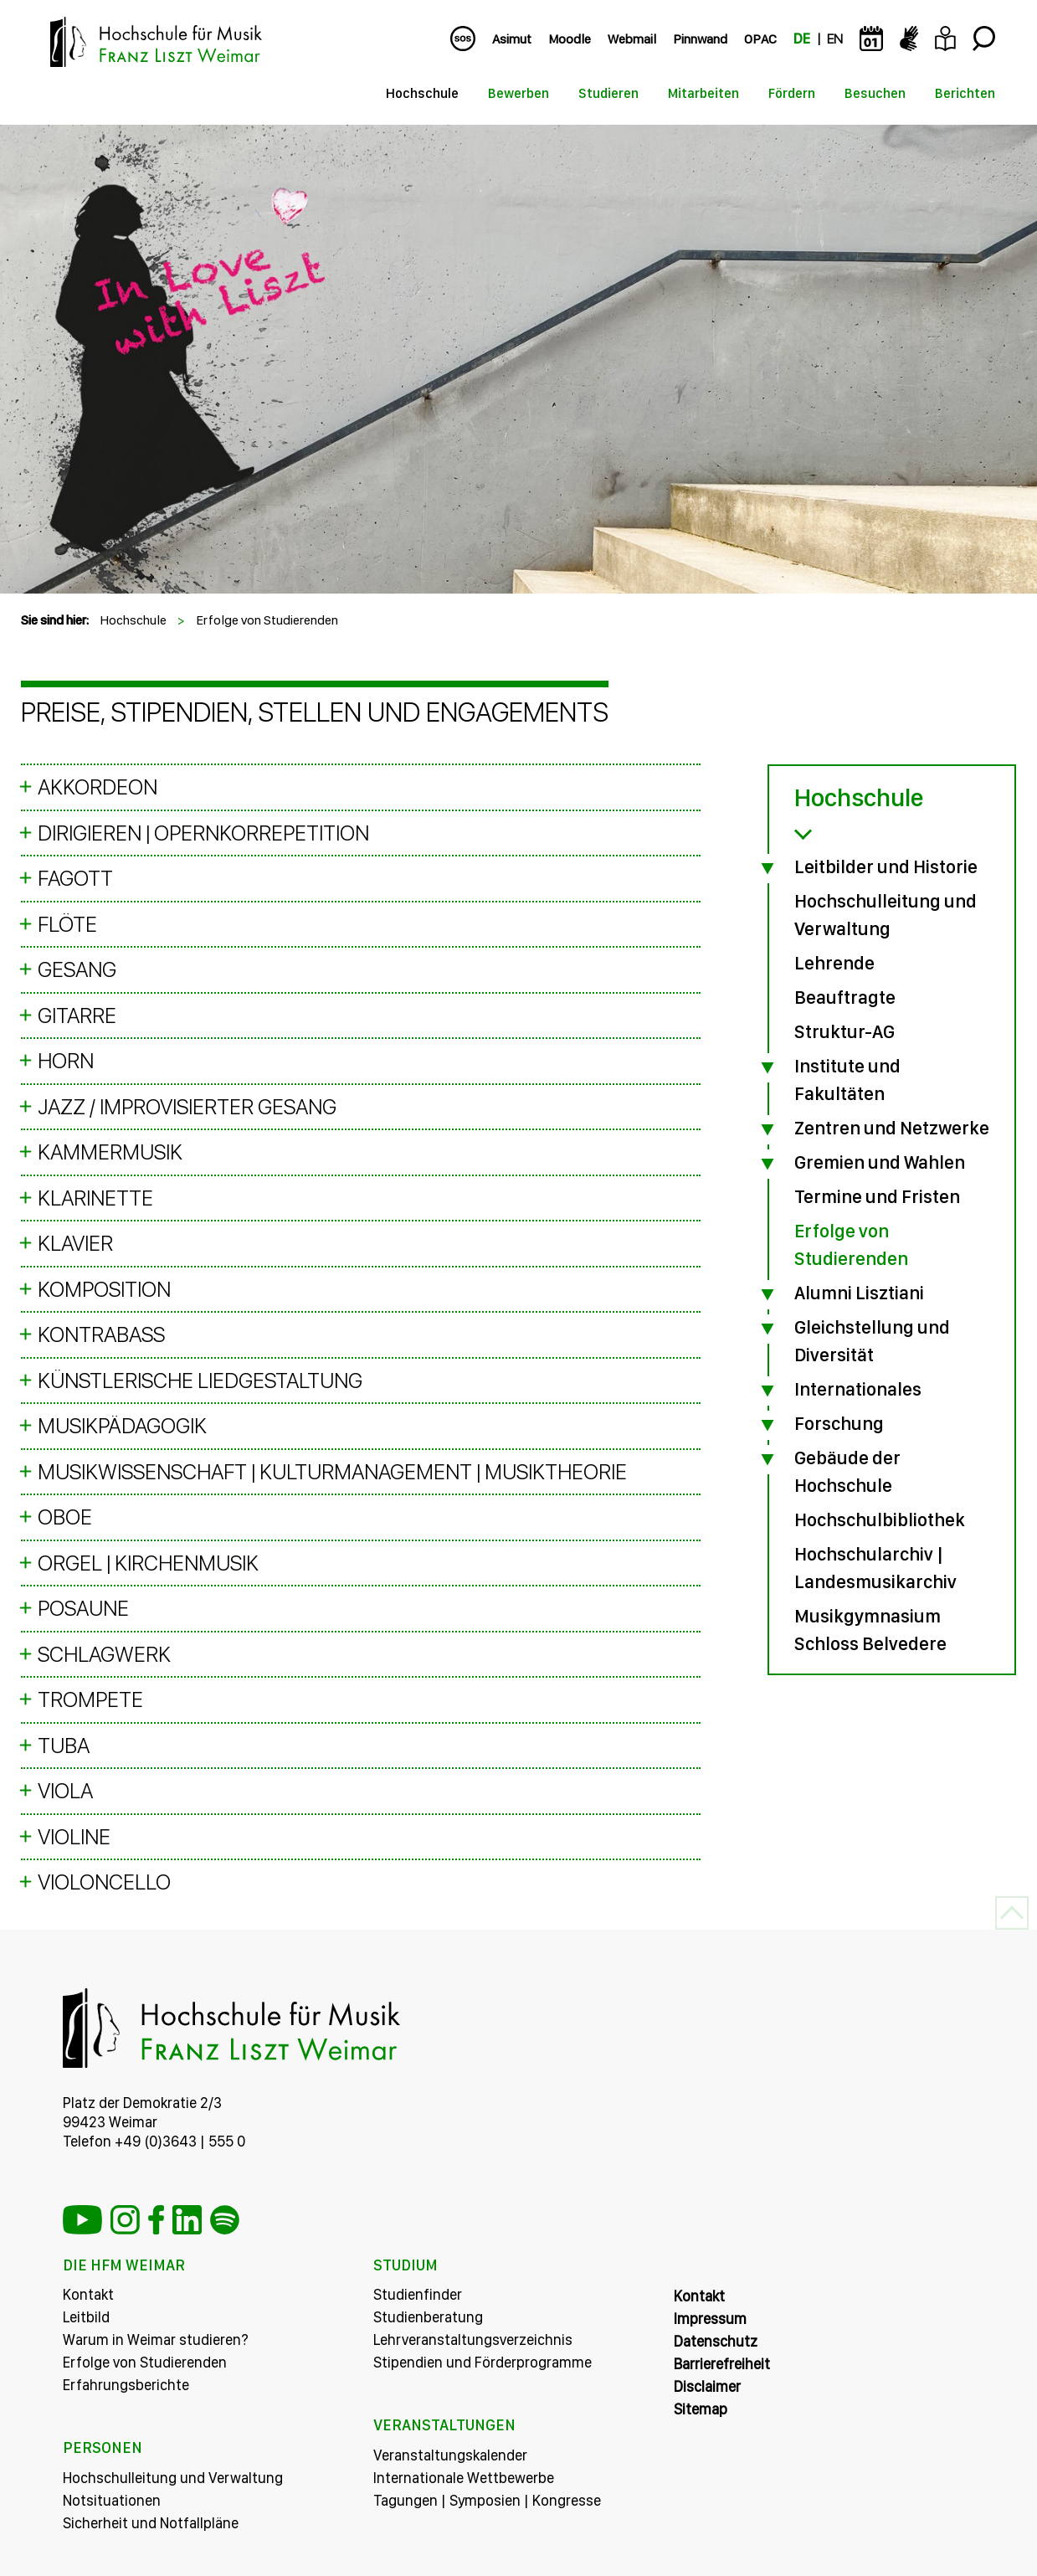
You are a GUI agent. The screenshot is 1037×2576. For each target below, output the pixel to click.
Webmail (632, 39)
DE (801, 39)
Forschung (839, 1423)
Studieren (608, 93)
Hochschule (422, 93)
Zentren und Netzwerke (891, 1128)
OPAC (760, 39)
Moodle (569, 39)
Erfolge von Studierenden (267, 620)
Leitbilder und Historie (886, 866)
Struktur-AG (844, 1031)
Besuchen (875, 93)
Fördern (791, 93)
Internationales (857, 1389)
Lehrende (834, 963)
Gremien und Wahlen (879, 1162)
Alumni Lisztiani (859, 1292)
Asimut (511, 39)
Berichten (965, 93)
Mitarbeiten (703, 93)
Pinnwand (700, 39)
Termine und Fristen (877, 1196)
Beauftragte (845, 997)
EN (835, 39)
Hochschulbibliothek (879, 1519)
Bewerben (518, 93)
